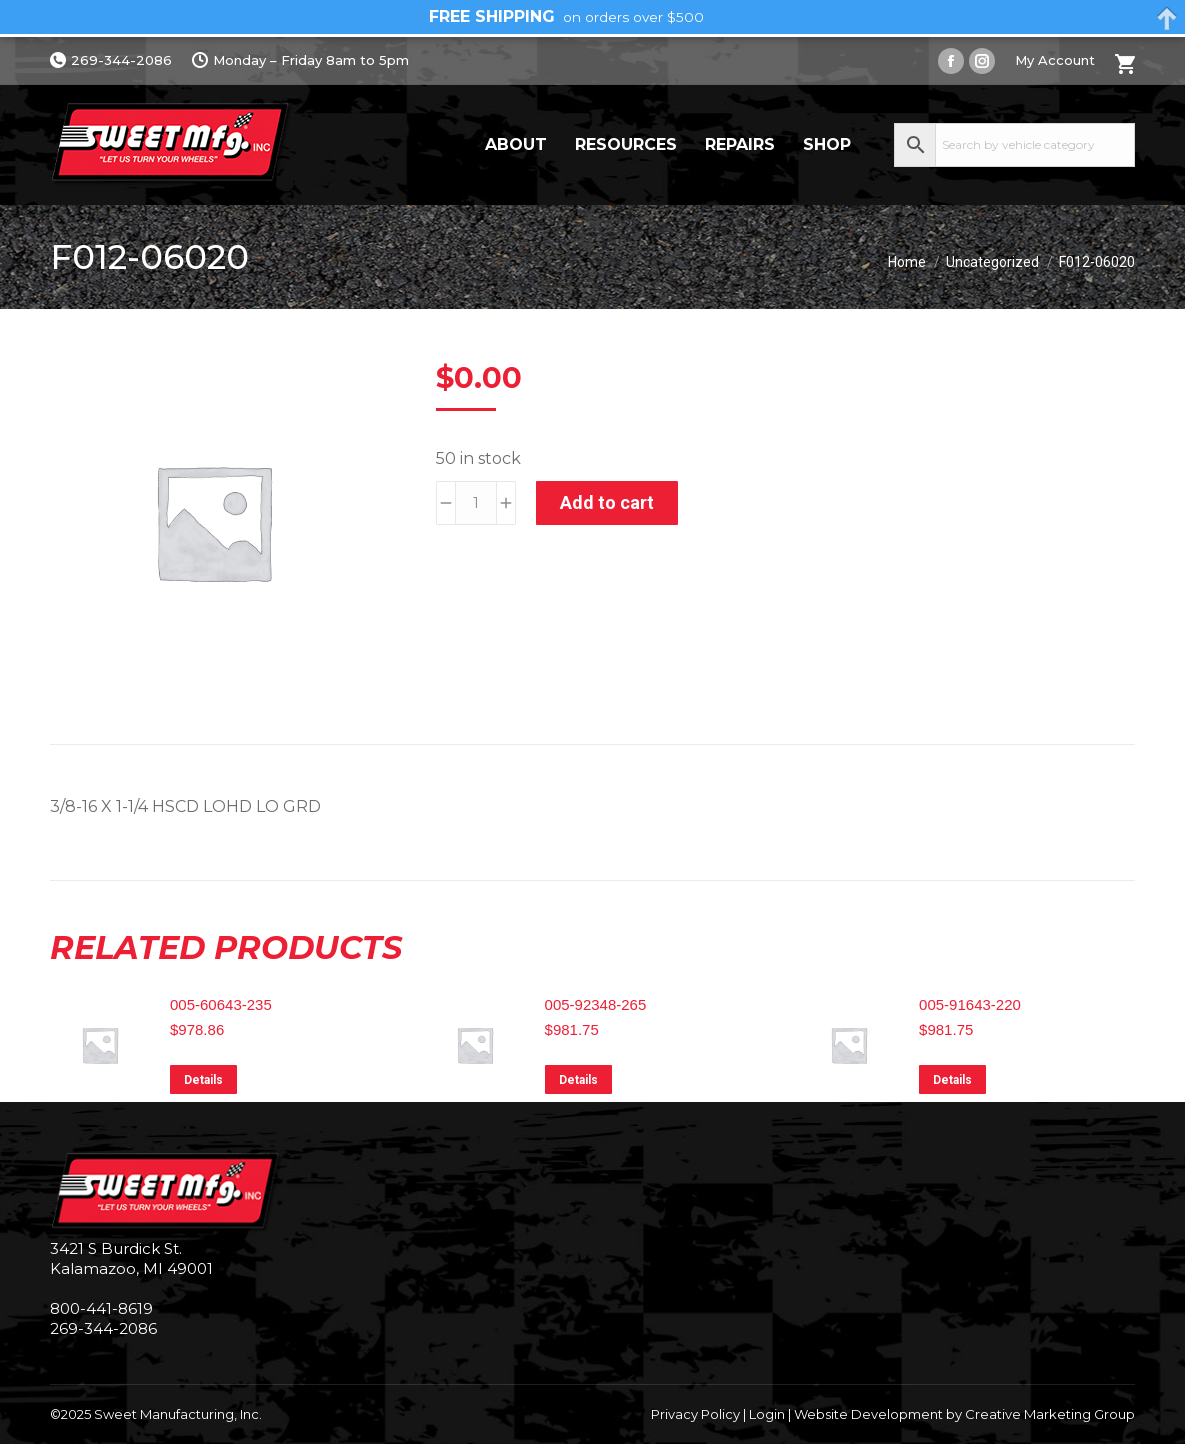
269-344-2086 (111, 60)
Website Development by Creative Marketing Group (964, 1414)
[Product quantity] (476, 503)
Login (767, 1414)
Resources (626, 144)
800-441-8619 (101, 1308)
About (516, 144)
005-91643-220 (970, 1004)
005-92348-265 (596, 1004)
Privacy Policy (695, 1414)
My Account (1055, 60)
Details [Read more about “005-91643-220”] (952, 1080)
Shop (827, 144)
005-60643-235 (221, 1004)
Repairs (740, 144)
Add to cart (607, 502)
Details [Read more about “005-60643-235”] (203, 1080)
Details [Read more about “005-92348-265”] (578, 1080)
